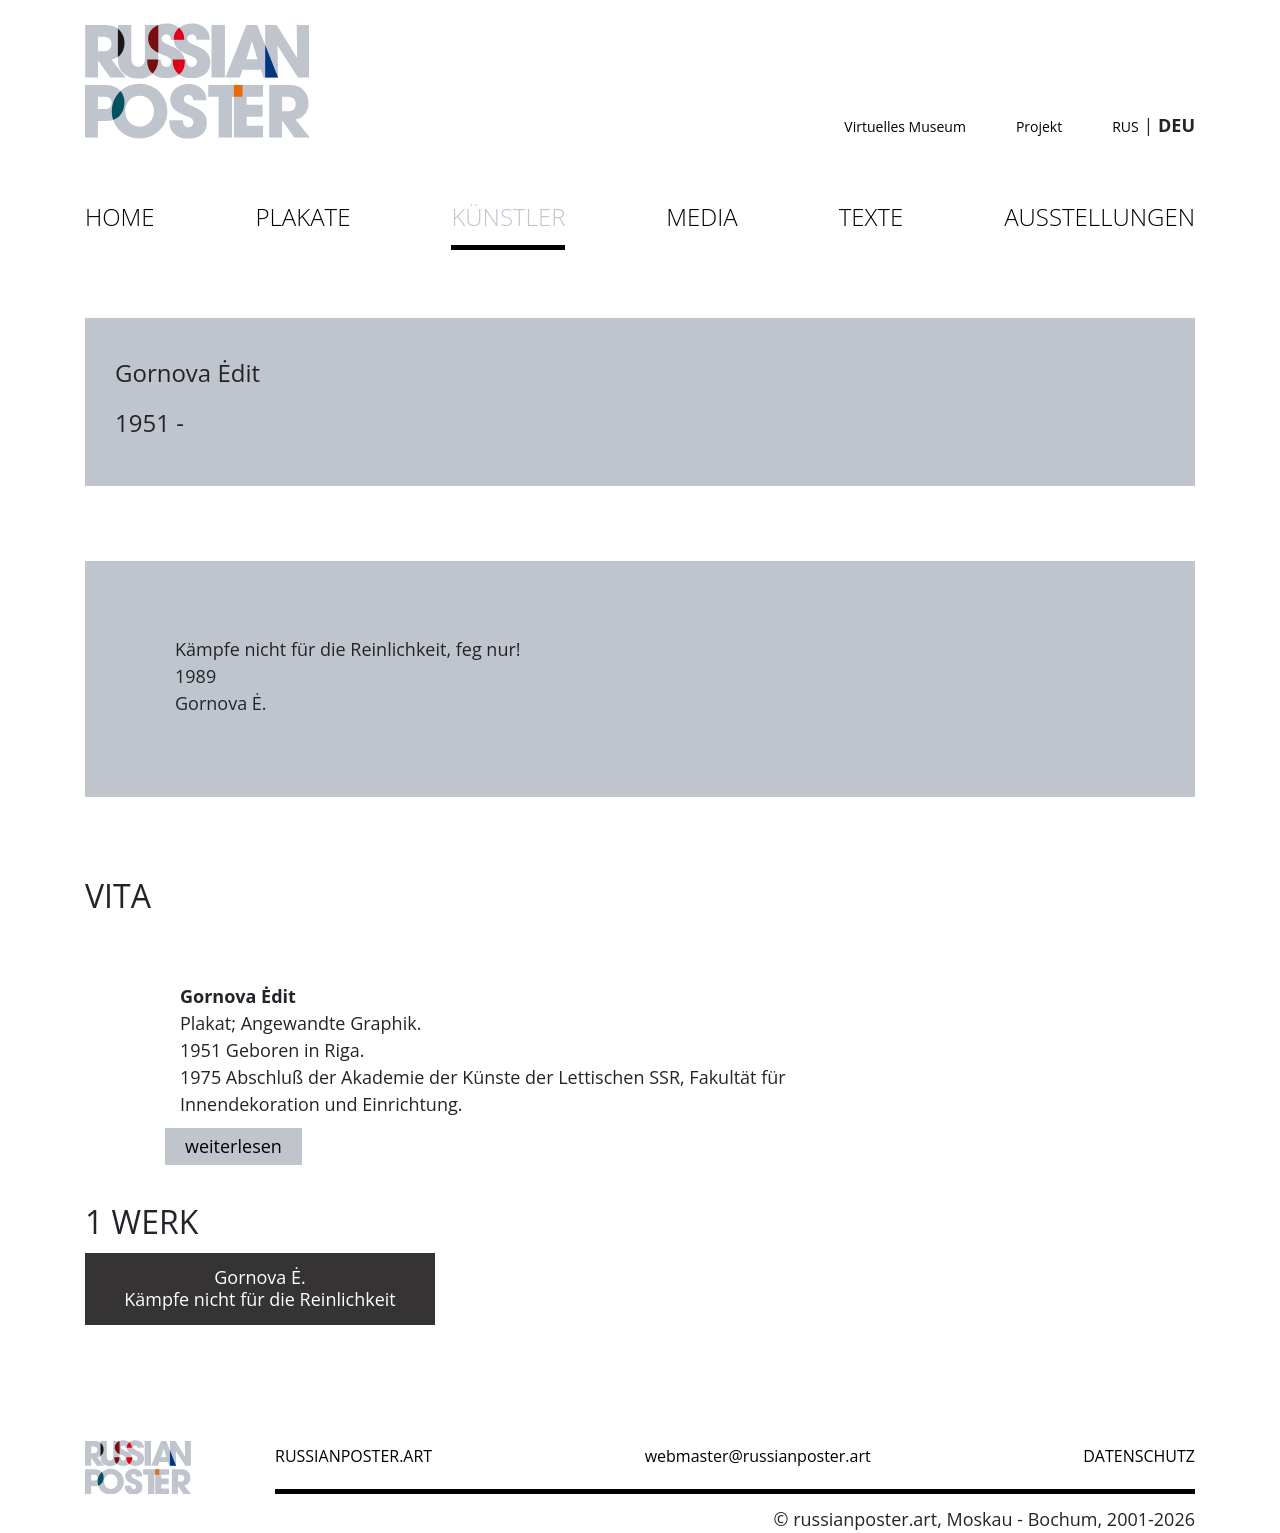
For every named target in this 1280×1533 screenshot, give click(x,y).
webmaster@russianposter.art (758, 1456)
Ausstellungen (1099, 216)
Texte (871, 216)
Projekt (1039, 126)
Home (120, 216)
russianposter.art (353, 1456)
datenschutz (1139, 1456)
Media (701, 216)
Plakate (303, 216)
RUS (1125, 126)
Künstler (508, 216)
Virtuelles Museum (905, 126)
